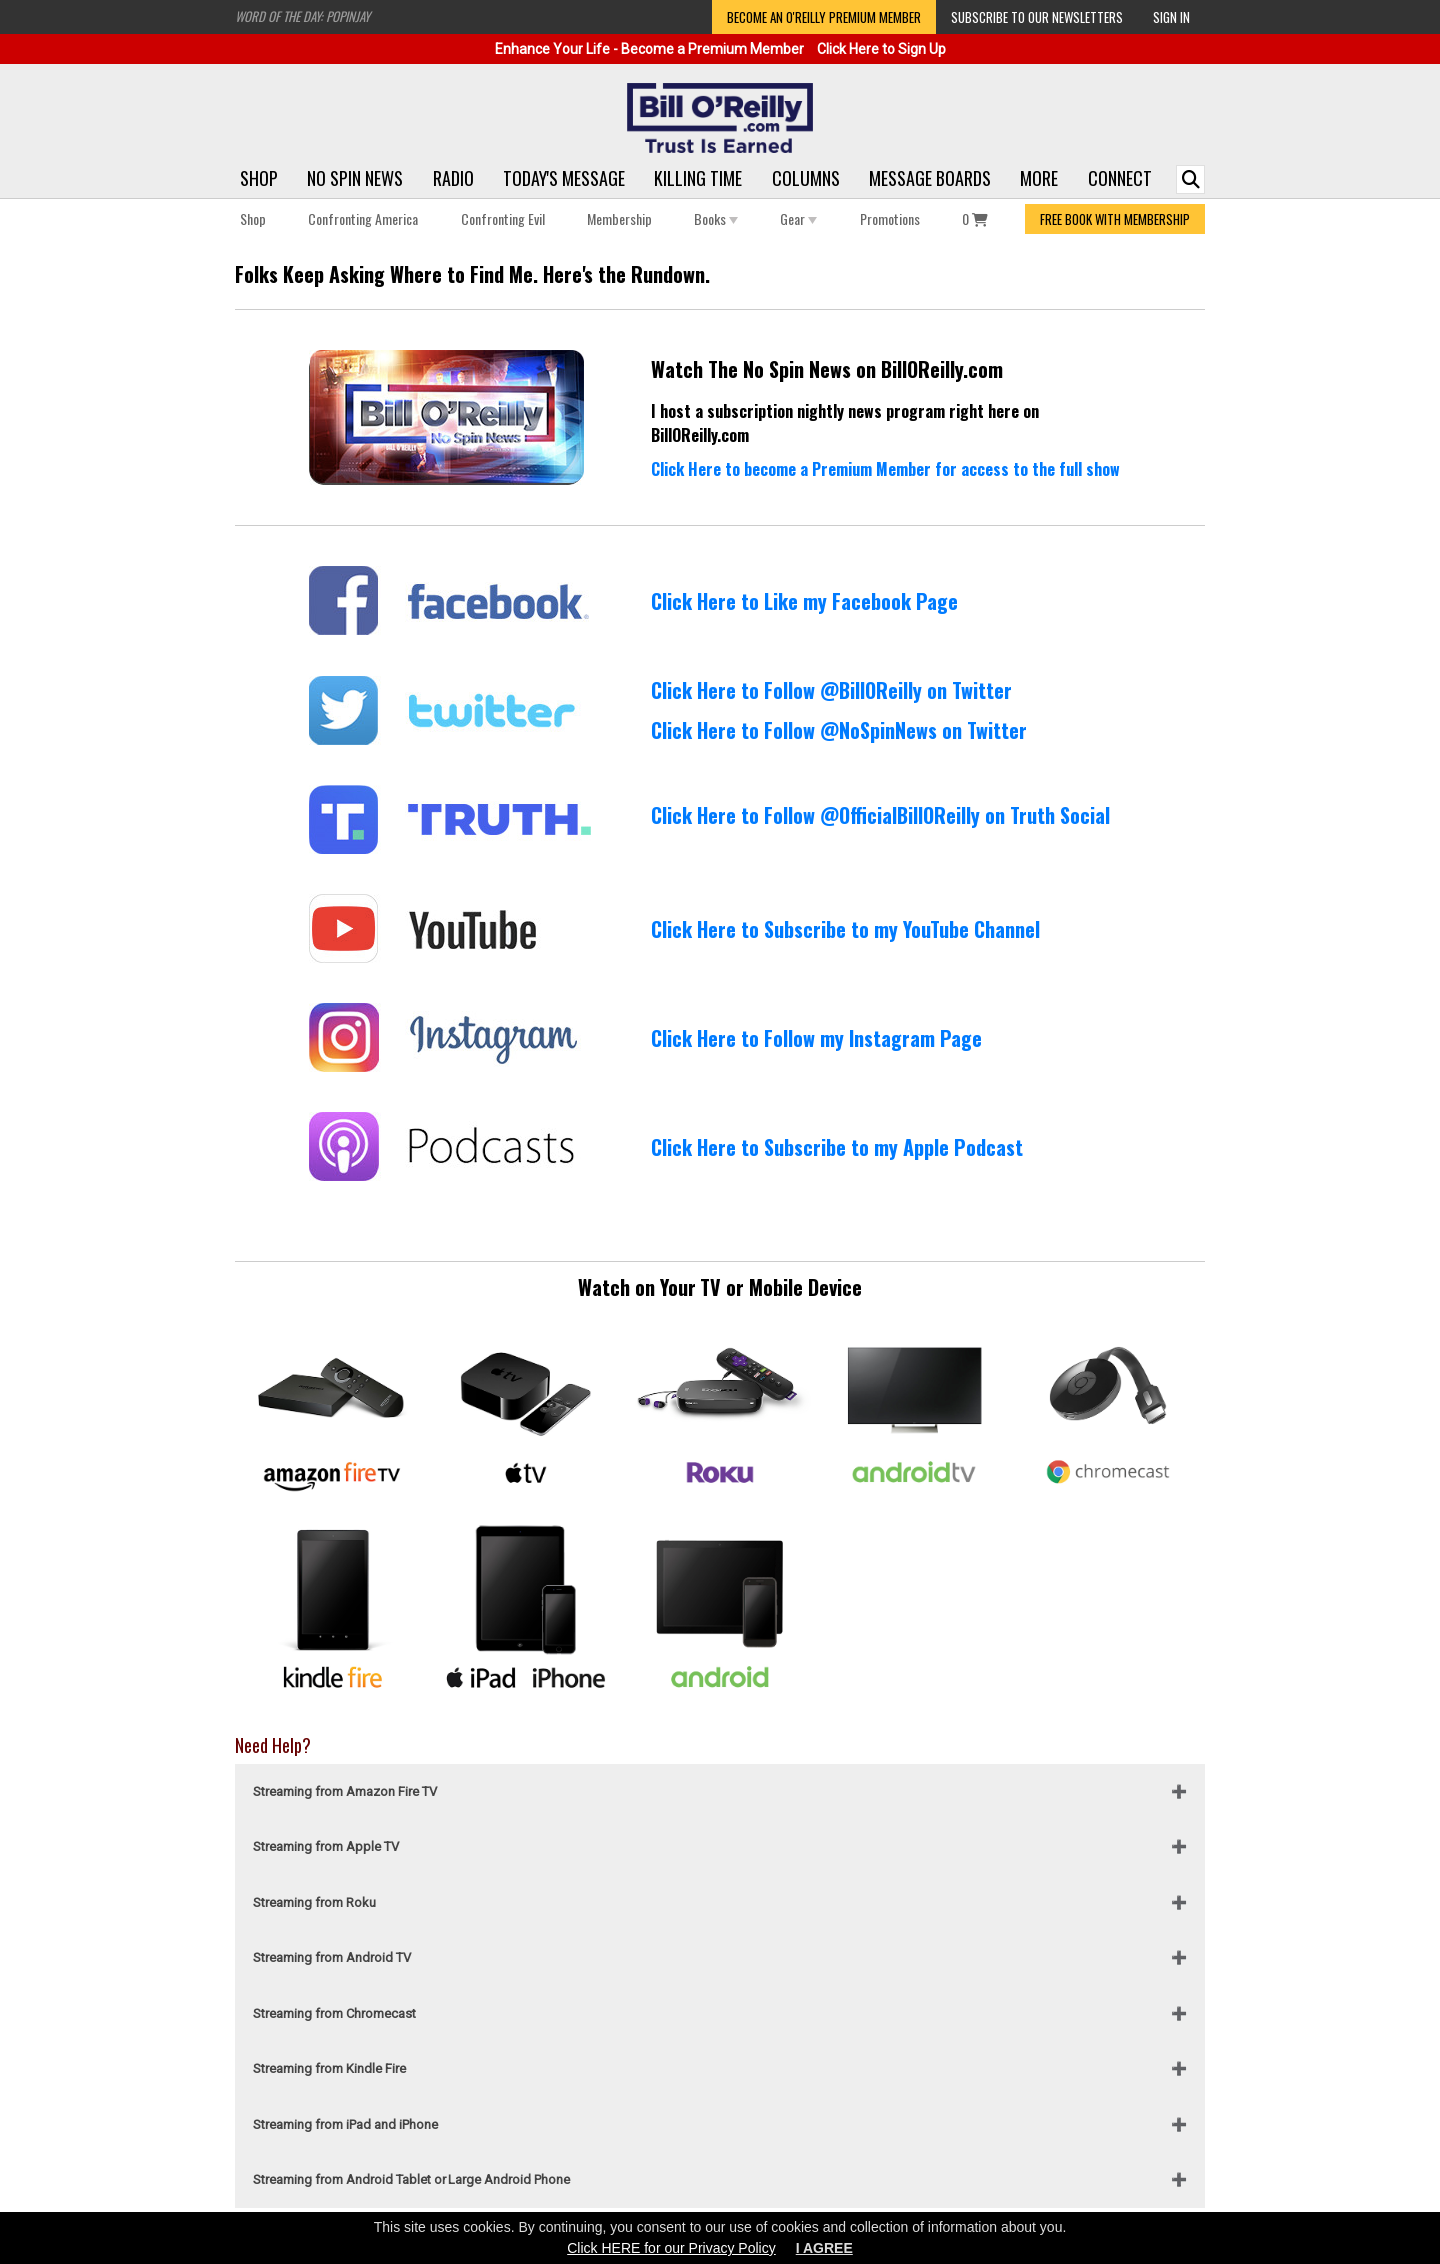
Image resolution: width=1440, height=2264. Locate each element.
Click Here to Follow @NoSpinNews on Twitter (839, 730)
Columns (806, 178)
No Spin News (355, 178)
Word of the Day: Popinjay (302, 16)
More (1039, 178)
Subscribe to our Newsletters (1037, 17)
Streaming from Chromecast (334, 2013)
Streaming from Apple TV (326, 1846)
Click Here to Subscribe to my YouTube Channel (845, 929)
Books (716, 218)
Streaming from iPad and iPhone (345, 2124)
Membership (619, 218)
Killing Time (698, 178)
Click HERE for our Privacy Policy (671, 2248)
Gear (798, 218)
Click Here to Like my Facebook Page (804, 601)
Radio (453, 178)
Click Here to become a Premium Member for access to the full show (885, 469)
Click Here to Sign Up (881, 49)
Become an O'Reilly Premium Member (824, 17)
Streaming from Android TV (332, 1957)
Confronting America (363, 218)
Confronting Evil (503, 218)
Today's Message (564, 178)
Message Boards (930, 178)
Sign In (1171, 17)
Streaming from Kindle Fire (329, 2068)
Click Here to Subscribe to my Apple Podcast (837, 1147)
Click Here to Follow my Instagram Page (816, 1038)
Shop (259, 178)
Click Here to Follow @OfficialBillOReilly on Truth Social (880, 815)
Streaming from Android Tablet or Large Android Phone (411, 2179)
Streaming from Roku (314, 1902)
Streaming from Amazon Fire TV (345, 1791)
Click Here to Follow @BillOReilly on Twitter (831, 690)
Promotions (890, 218)
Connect (1120, 178)
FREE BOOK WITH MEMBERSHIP (1115, 219)
